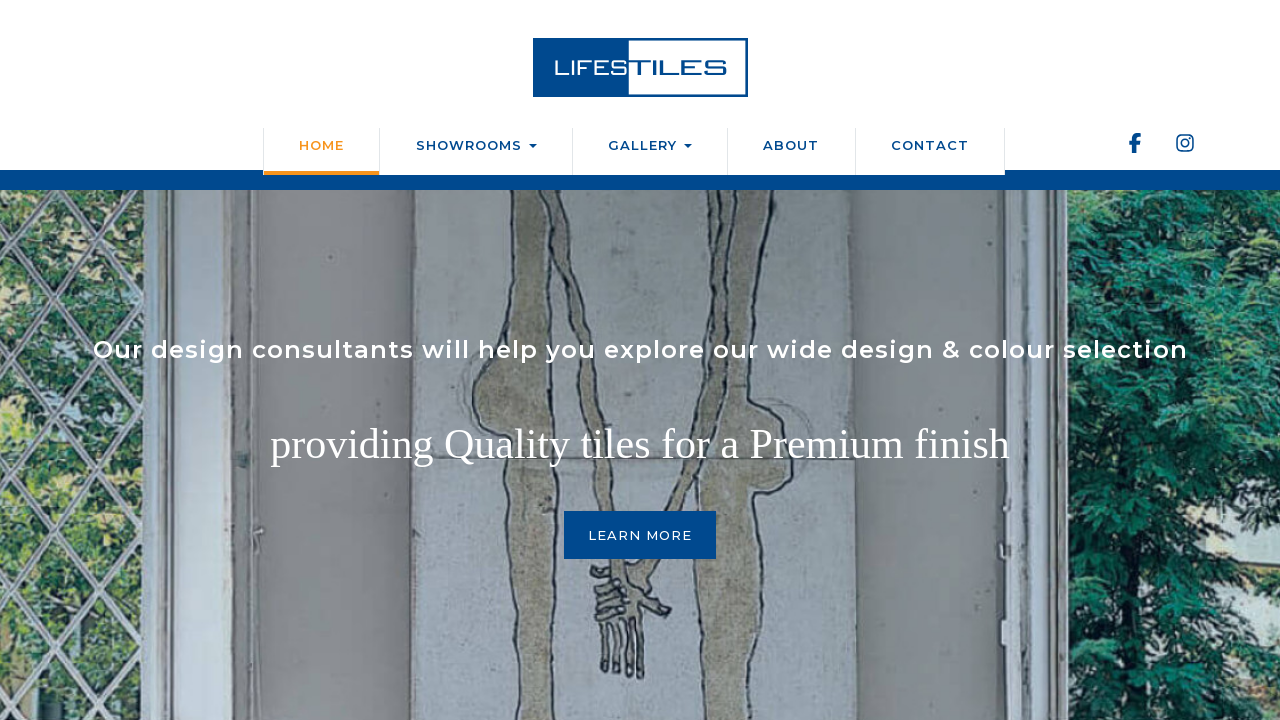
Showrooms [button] (476, 145)
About (791, 145)
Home (321, 145)
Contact (930, 145)
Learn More (640, 535)
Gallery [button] (650, 145)
